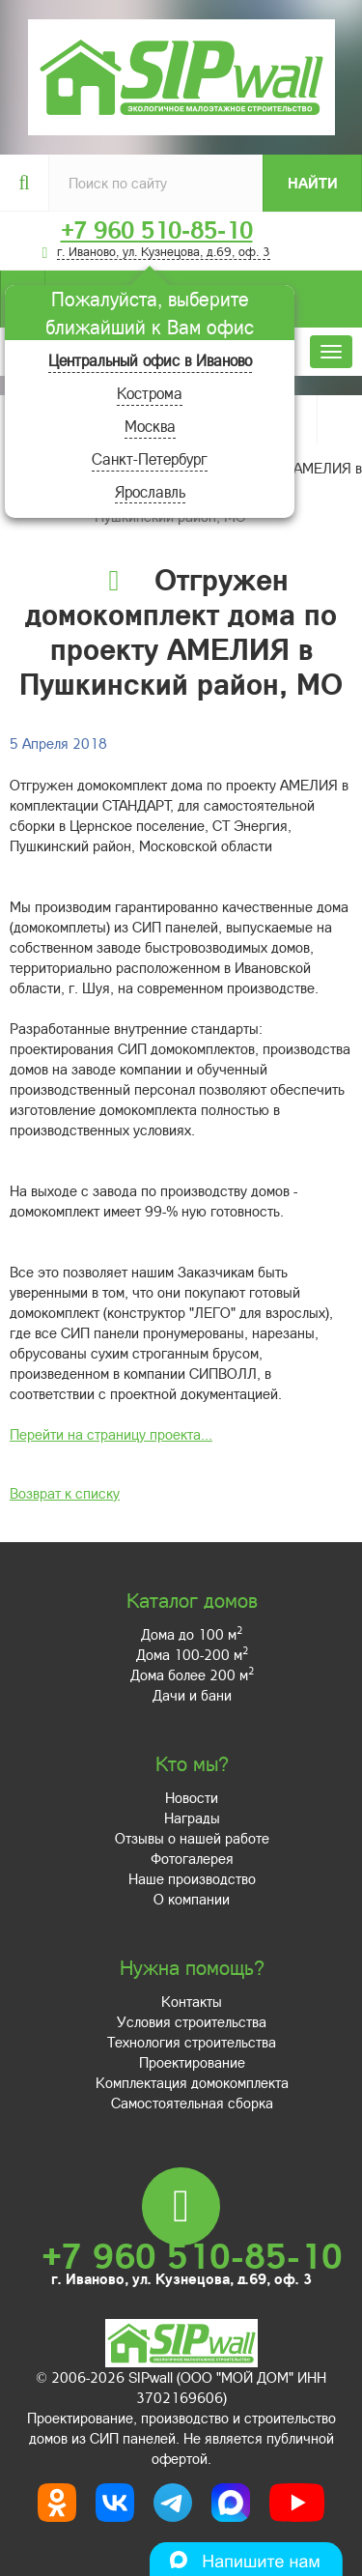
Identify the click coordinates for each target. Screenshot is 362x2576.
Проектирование (192, 2062)
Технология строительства (191, 2041)
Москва (150, 425)
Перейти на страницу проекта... (111, 1434)
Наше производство (192, 1878)
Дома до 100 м (191, 1634)
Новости (191, 1797)
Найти (313, 182)
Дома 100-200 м (192, 1654)
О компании (191, 1898)
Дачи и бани (192, 1694)
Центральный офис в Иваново (150, 360)
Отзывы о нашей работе (192, 1837)
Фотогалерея (192, 1858)
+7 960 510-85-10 (157, 230)
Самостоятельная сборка (192, 2102)
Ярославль (150, 491)
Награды (192, 1817)
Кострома (149, 393)
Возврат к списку (65, 1493)
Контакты (191, 2001)
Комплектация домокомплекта (192, 2082)
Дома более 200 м (192, 1674)
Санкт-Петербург (150, 458)
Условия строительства (191, 2021)
